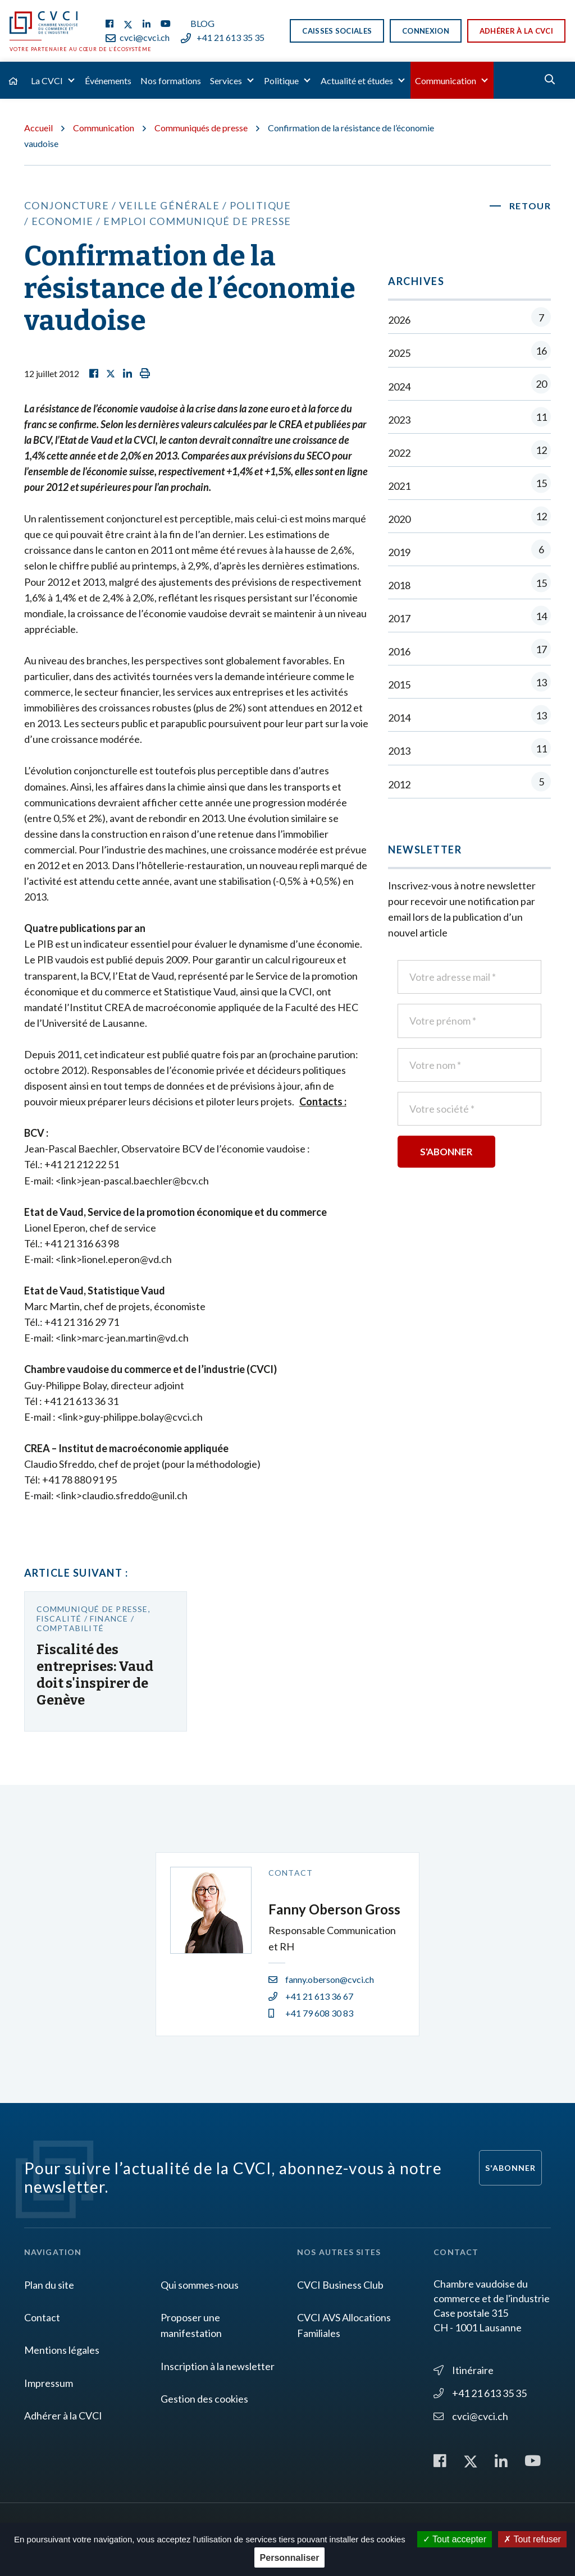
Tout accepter (454, 2539)
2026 (469, 319)
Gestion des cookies (204, 2399)
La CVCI (47, 80)
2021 (469, 485)
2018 (469, 585)
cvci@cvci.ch (138, 37)
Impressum (48, 2383)
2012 (469, 784)
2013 (469, 750)
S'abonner (510, 2168)
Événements (108, 80)
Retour (530, 205)
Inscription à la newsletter (218, 2366)
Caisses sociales (337, 30)
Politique (281, 80)
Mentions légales (61, 2350)
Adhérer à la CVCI (516, 30)
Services (226, 80)
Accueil (38, 127)
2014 (469, 717)
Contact (42, 2317)
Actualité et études (357, 80)
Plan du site (49, 2285)
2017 (469, 618)
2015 (469, 684)
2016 (469, 651)
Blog (202, 23)
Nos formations (170, 80)
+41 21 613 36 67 (310, 1996)
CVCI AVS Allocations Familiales (344, 2325)
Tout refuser (532, 2539)
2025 (469, 352)
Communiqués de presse (201, 127)
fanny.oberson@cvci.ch (321, 1979)
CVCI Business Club (340, 2285)
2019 (469, 551)
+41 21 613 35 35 (222, 37)
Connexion (425, 30)
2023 (469, 419)
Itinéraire (463, 2370)
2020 (469, 518)
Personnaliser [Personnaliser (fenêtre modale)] (290, 2558)
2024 (469, 386)
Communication (445, 80)
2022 (469, 452)
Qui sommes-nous (200, 2285)
